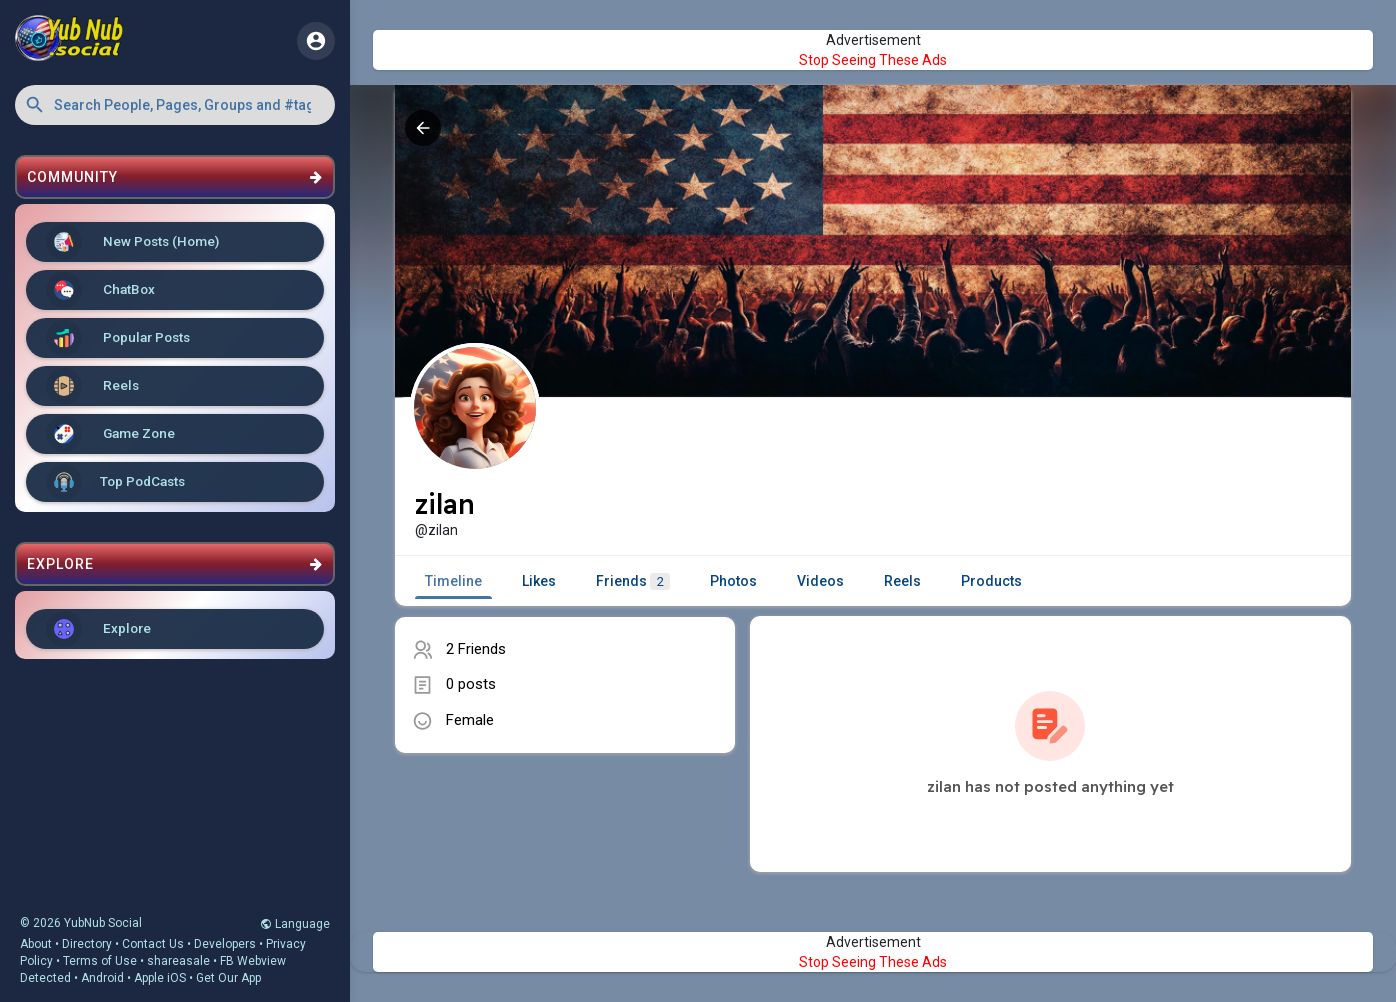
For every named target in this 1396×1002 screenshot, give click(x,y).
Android (102, 978)
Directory (87, 944)
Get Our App (228, 978)
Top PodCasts (115, 482)
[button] (175, 105)
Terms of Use (100, 961)
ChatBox (100, 290)
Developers (225, 944)
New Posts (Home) (132, 242)
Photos (733, 581)
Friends (633, 581)
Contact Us (153, 944)
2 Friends (476, 649)
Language (295, 924)
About (36, 944)
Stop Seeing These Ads (873, 60)
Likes (539, 581)
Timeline (453, 581)
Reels (92, 386)
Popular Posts (118, 338)
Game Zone (110, 434)
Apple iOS (160, 978)
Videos (820, 581)
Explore (98, 629)
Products (991, 581)
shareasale (178, 961)
